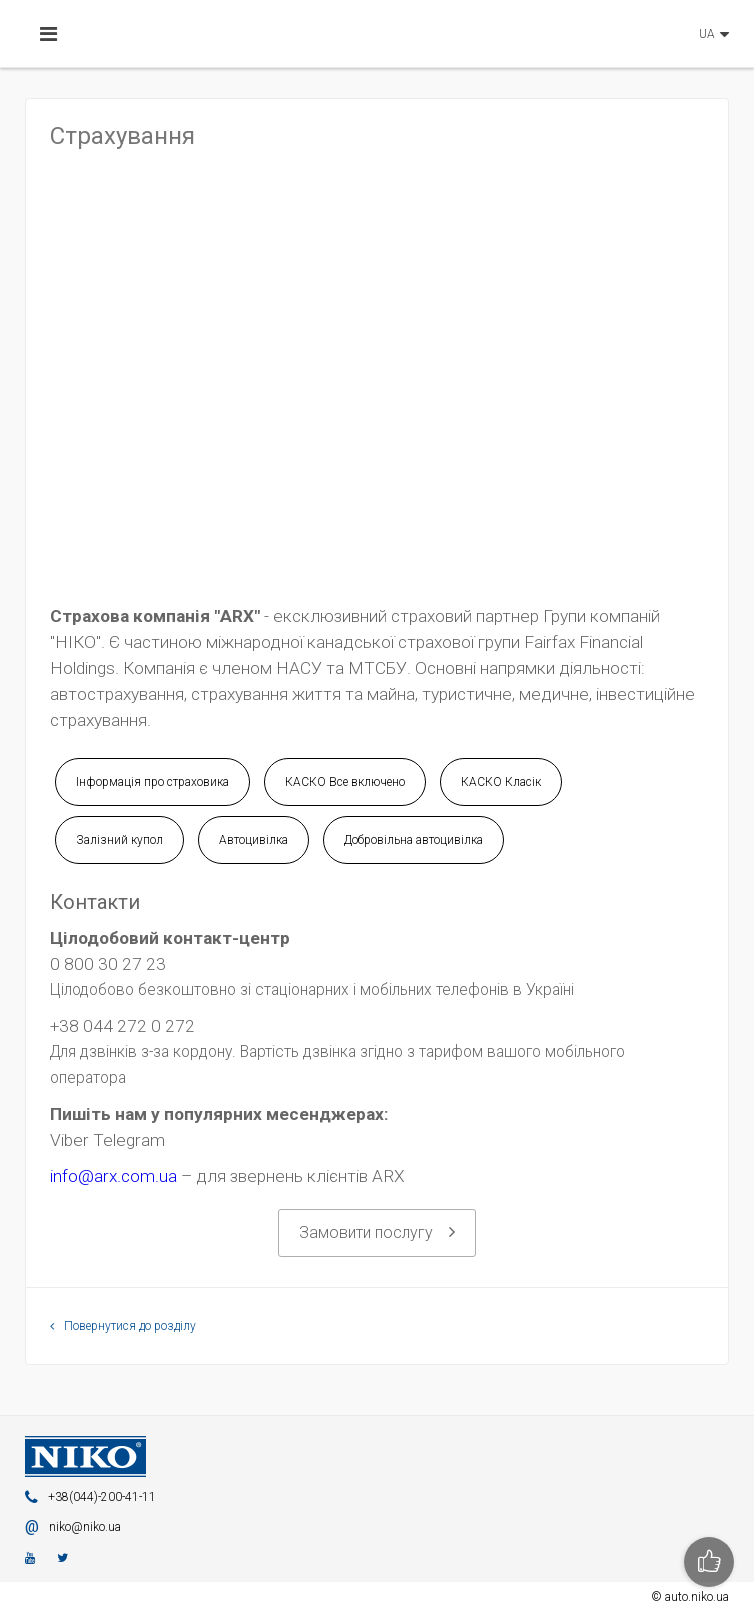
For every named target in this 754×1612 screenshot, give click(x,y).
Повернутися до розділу (123, 1326)
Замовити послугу (377, 1232)
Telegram (129, 1140)
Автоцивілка (253, 840)
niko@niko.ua (85, 1527)
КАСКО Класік (501, 782)
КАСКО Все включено (345, 782)
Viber (69, 1140)
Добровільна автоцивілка (413, 840)
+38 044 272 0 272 (122, 1026)
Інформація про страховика (152, 782)
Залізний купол (119, 840)
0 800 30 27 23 (108, 964)
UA (707, 34)
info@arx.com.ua (113, 1176)
